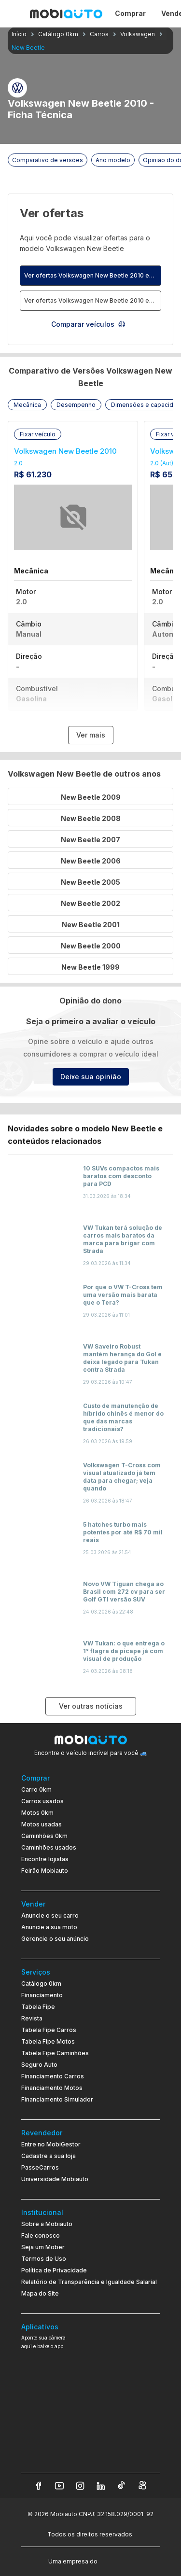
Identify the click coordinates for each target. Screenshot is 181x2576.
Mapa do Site (40, 2293)
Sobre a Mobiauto (46, 2224)
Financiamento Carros (52, 2076)
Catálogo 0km (41, 1983)
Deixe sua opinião (90, 1076)
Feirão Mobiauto (44, 1870)
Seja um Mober (43, 2247)
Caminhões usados (48, 1847)
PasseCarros (40, 2167)
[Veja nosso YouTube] (59, 2486)
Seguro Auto (39, 2064)
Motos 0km (37, 1812)
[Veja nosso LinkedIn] (101, 2486)
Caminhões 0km (44, 1835)
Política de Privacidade (54, 2270)
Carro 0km (36, 1789)
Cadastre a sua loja (48, 2155)
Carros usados (42, 1801)
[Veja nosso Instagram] (80, 2486)
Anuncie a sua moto (49, 1927)
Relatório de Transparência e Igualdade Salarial (89, 2281)
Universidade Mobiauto (54, 2179)
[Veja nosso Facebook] (38, 2486)
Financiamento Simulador (57, 2099)
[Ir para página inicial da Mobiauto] (66, 13)
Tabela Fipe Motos (48, 2041)
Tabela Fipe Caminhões (55, 2053)
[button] (27, 404)
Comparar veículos (88, 324)
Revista (31, 2018)
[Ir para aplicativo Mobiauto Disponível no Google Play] (90, 2427)
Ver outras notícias (91, 1706)
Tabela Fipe (38, 2006)
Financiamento (42, 1995)
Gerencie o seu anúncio (55, 1938)
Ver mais (90, 735)
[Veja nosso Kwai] (142, 2486)
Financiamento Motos (52, 2087)
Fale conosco (40, 2235)
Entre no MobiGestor (51, 2144)
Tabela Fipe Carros (48, 2029)
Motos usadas (41, 1824)
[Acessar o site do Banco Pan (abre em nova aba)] (119, 2560)
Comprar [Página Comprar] (130, 13)
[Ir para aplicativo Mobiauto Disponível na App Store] (90, 2453)
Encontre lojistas (45, 1859)
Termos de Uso (43, 2258)
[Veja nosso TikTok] (121, 2486)
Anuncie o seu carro (50, 1915)
